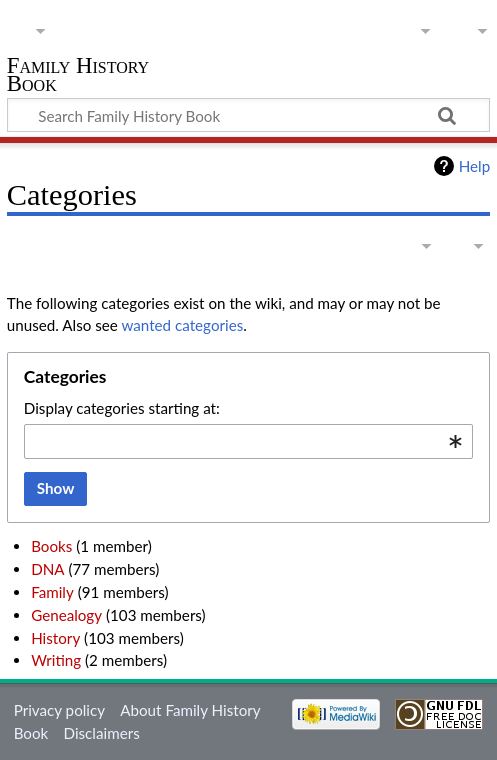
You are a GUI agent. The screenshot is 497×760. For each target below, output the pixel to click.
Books (51, 546)
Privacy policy (59, 710)
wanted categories (182, 325)
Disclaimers (102, 733)
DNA (47, 569)
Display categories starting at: (122, 408)
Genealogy (66, 615)
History (55, 638)
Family (52, 592)
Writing (56, 660)
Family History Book (78, 76)
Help (474, 166)
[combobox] (248, 441)
